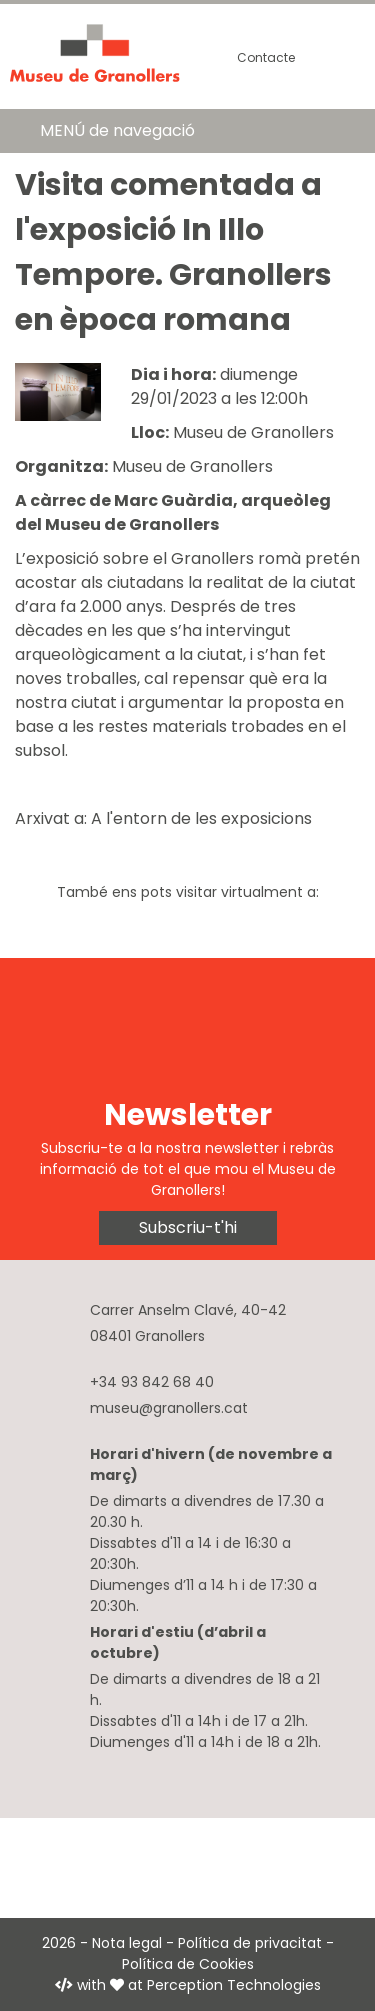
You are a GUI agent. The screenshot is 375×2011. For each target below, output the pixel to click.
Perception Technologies (234, 1985)
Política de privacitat (250, 1943)
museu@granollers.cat (169, 1408)
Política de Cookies (188, 1964)
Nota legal (127, 1943)
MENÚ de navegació (117, 130)
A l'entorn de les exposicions (201, 818)
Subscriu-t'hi (188, 1227)
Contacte (266, 57)
